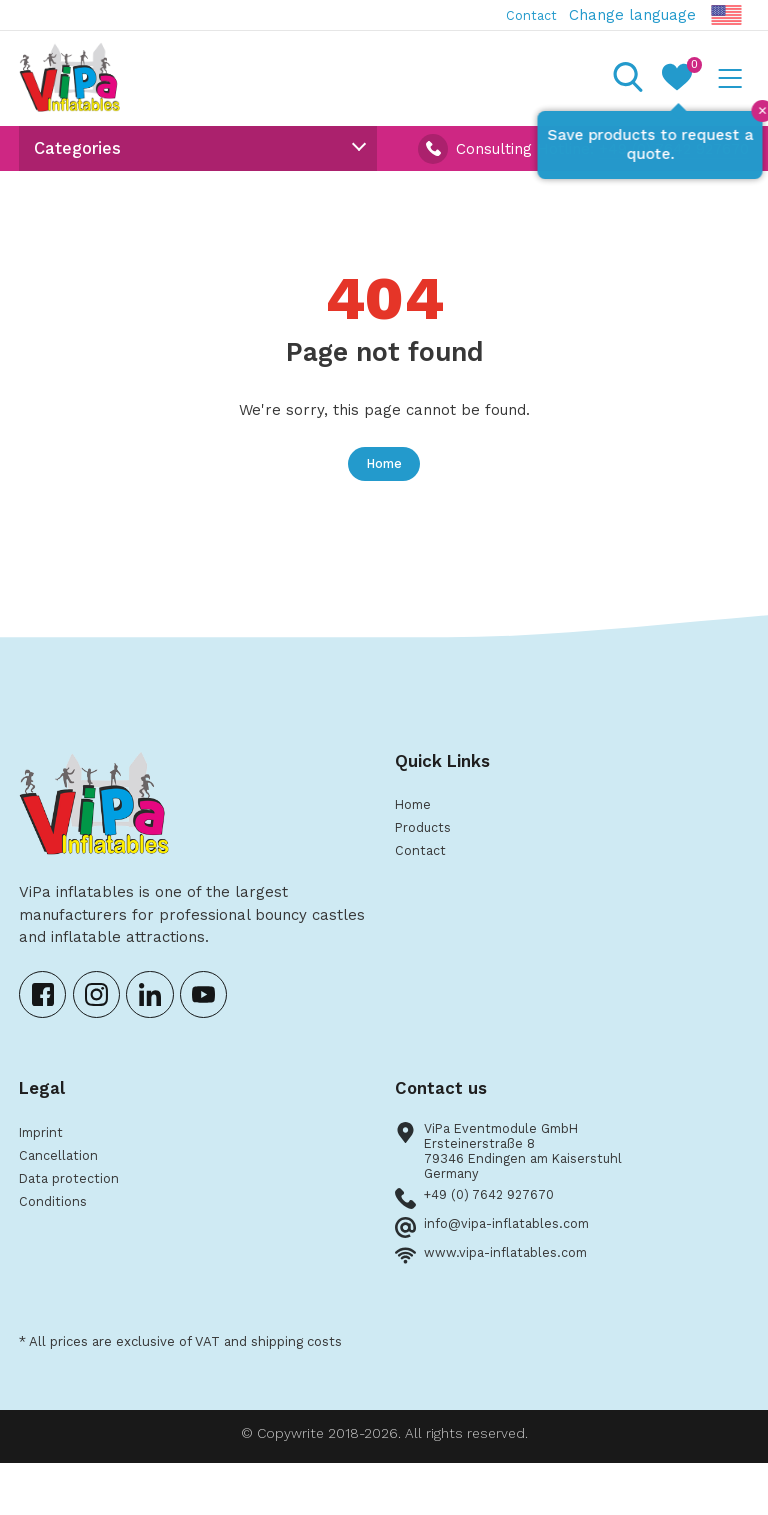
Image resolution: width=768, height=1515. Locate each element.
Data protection (77, 1221)
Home (384, 486)
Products (427, 858)
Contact (525, 15)
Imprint (46, 1168)
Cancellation (64, 1195)
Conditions (56, 1247)
